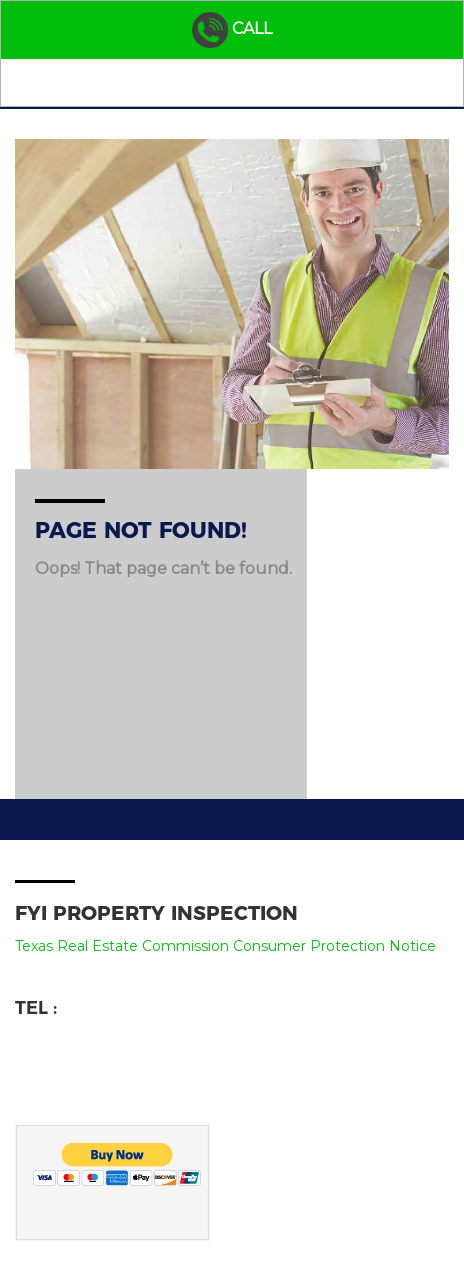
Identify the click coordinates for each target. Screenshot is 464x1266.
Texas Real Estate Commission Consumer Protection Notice (225, 946)
